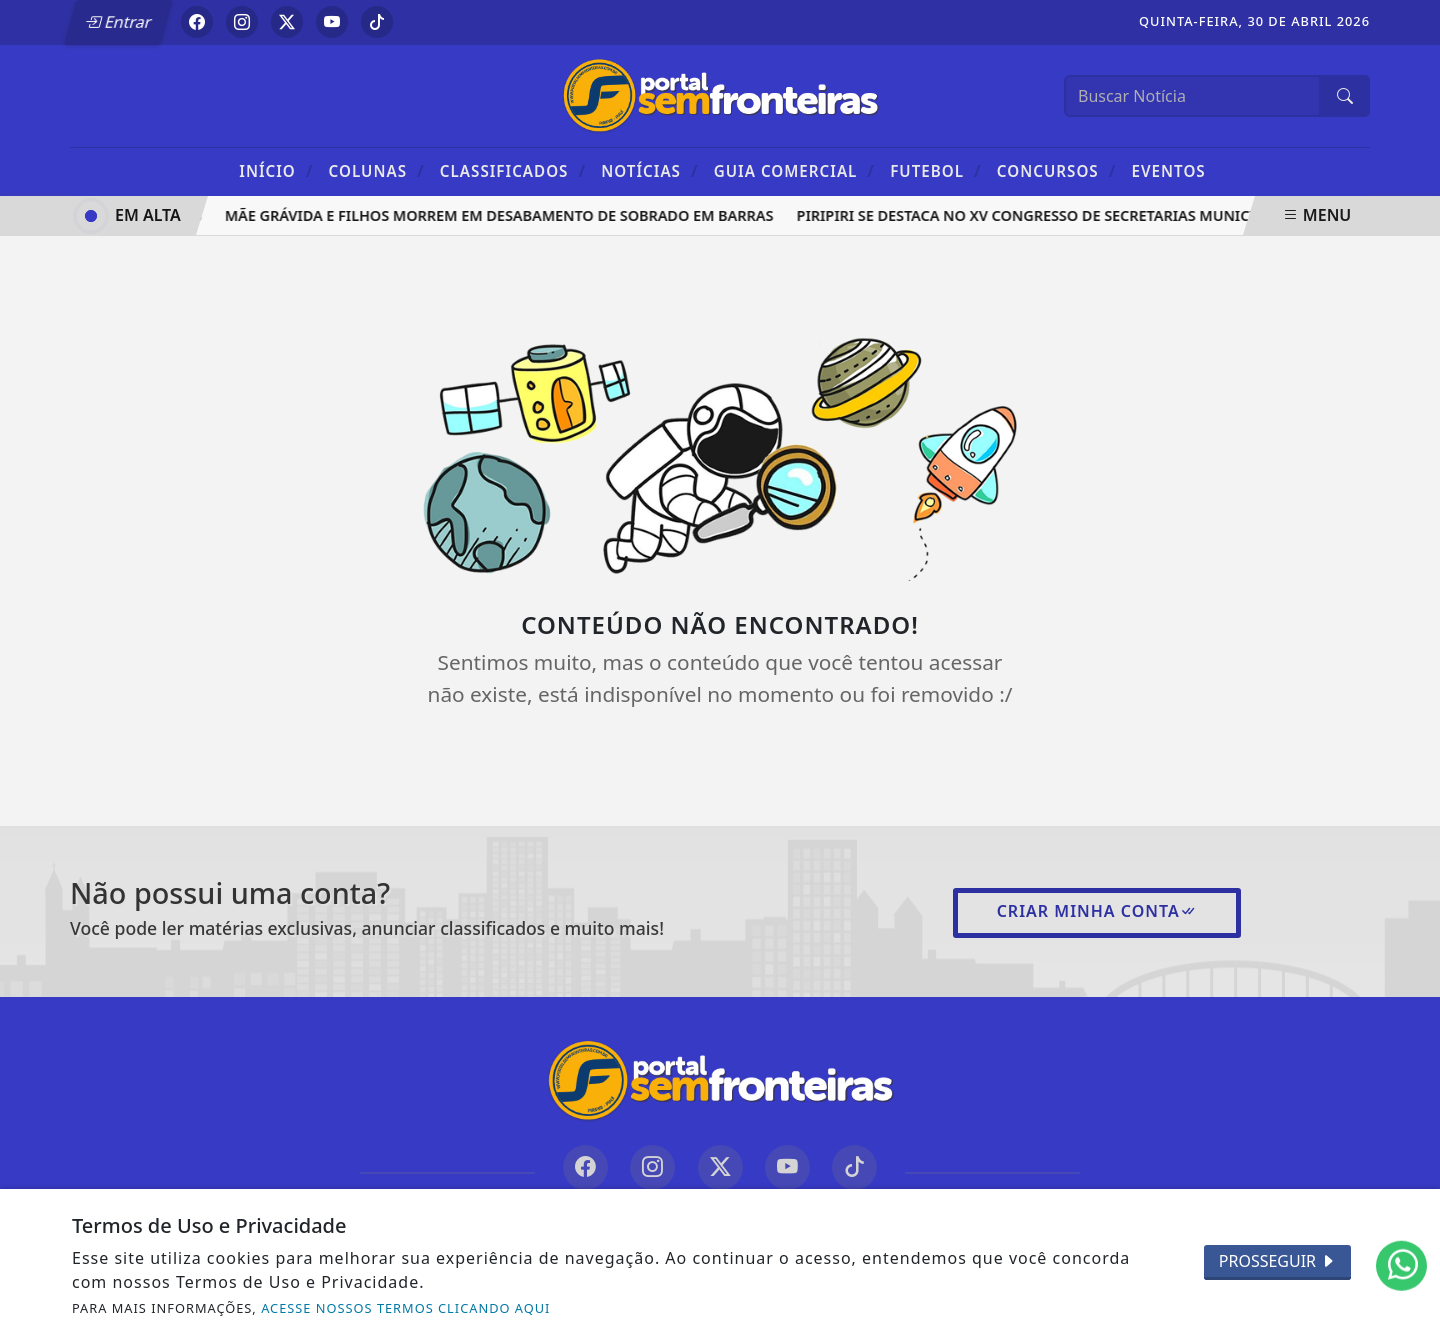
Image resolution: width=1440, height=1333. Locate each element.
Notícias (649, 170)
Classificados (513, 170)
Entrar (118, 22)
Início (276, 170)
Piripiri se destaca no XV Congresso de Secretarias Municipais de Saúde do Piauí (1115, 215)
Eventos (1169, 171)
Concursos (1056, 170)
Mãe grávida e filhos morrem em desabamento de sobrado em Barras (502, 215)
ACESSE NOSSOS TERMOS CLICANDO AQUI (405, 1308)
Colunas (377, 170)
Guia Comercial (794, 170)
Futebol (936, 170)
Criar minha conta (1097, 911)
